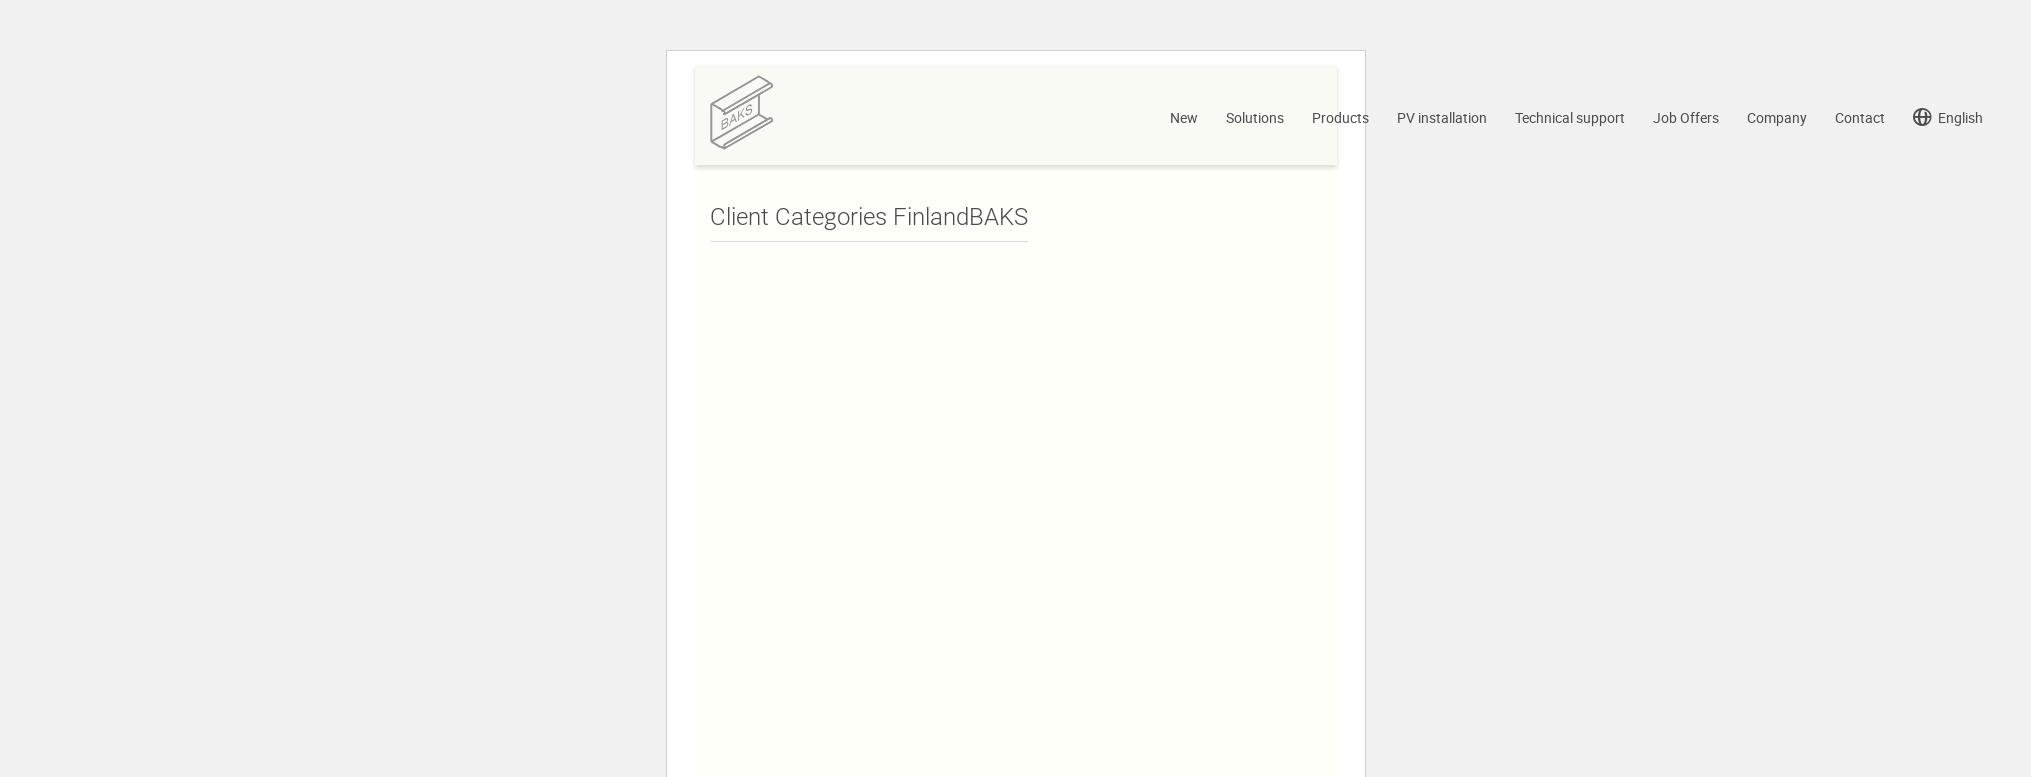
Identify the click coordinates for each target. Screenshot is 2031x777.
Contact (1860, 121)
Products (1340, 121)
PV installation (1442, 121)
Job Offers (1686, 121)
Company (1777, 121)
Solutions (1255, 121)
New (1184, 121)
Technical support (1570, 121)
